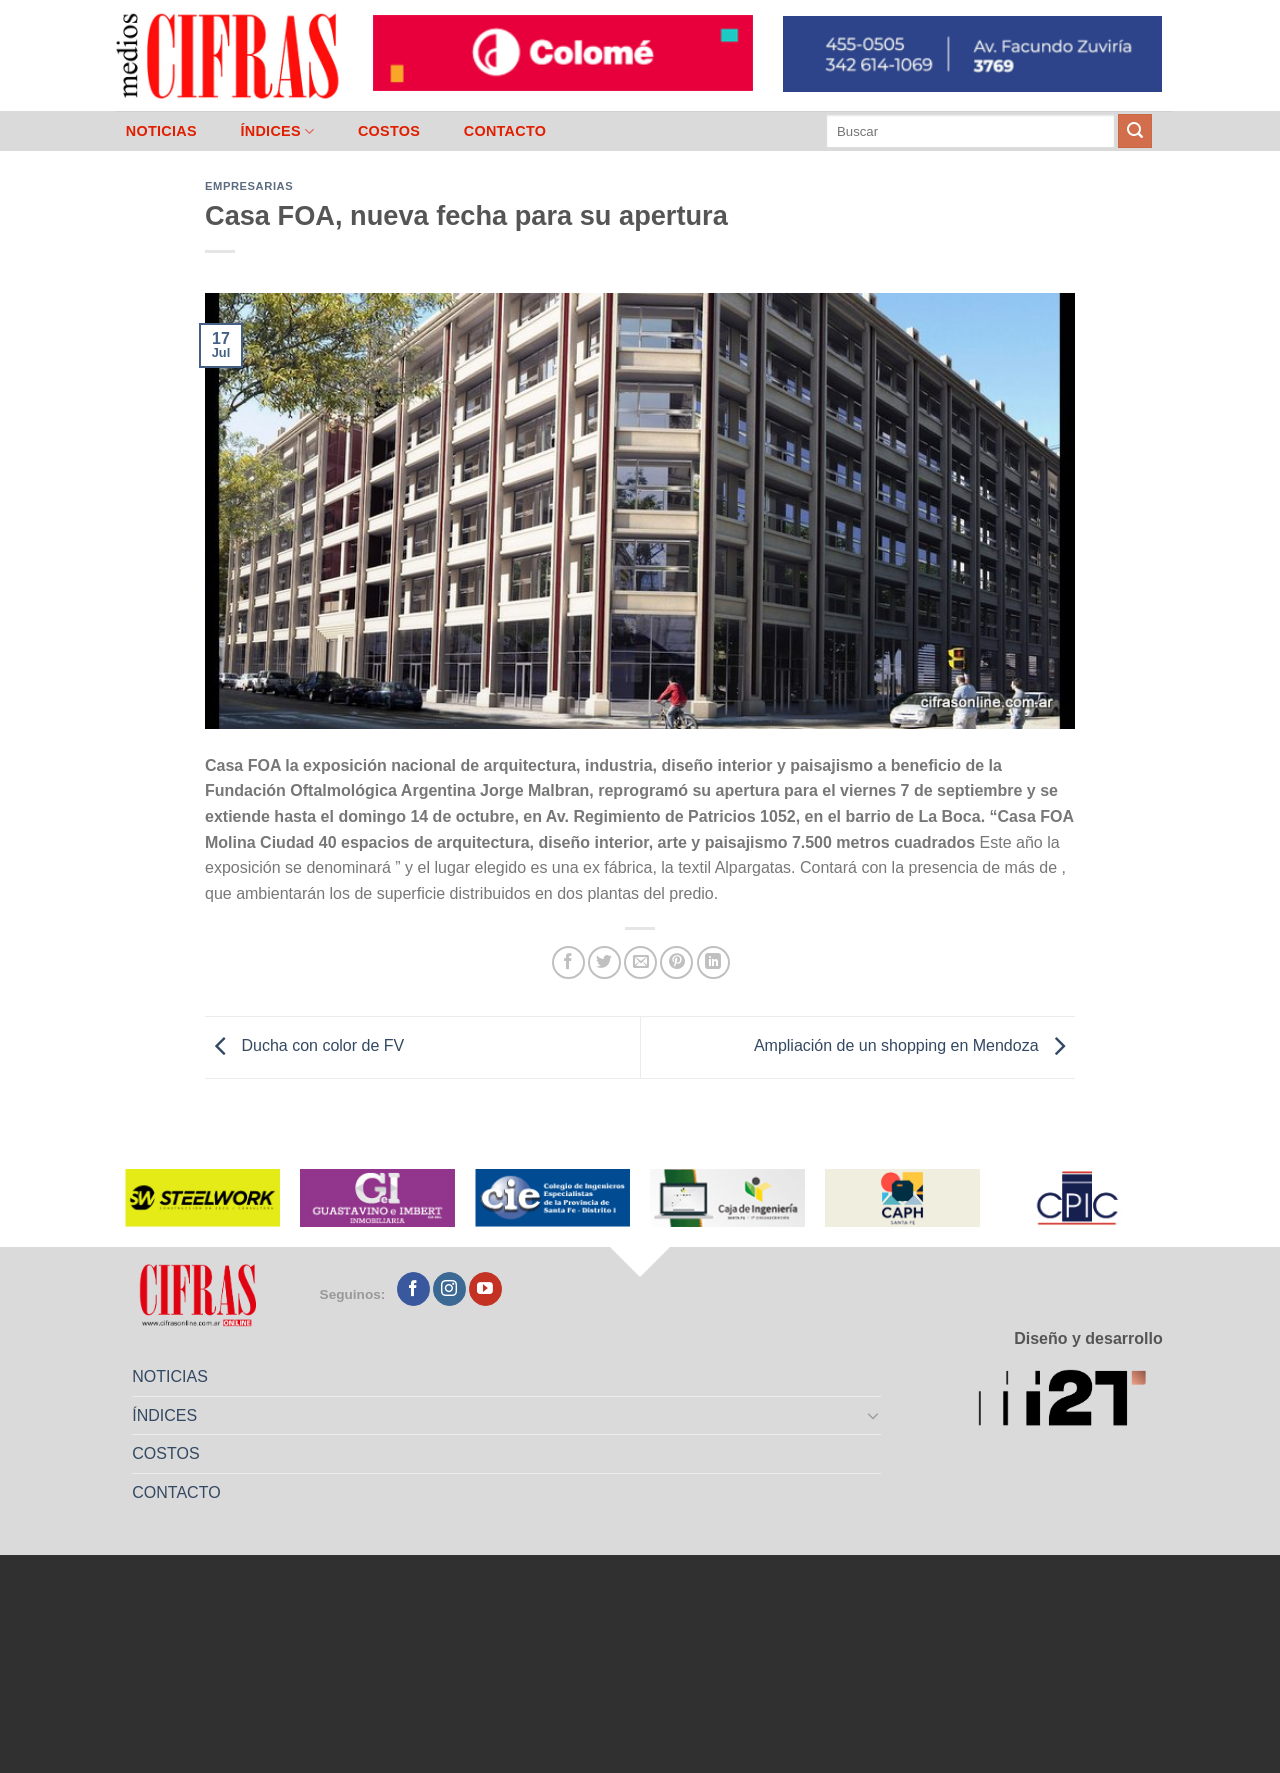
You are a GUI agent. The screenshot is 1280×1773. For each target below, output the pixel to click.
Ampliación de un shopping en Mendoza (914, 1046)
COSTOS (389, 131)
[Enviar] (1135, 131)
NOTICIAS (161, 131)
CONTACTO (505, 131)
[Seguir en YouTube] (485, 1289)
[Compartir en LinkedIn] (713, 962)
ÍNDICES (277, 131)
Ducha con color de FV (304, 1046)
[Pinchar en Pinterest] (676, 962)
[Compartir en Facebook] (568, 962)
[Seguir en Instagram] (449, 1289)
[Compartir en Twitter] (604, 962)
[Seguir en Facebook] (413, 1289)
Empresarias (249, 186)
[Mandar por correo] (640, 962)
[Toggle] (874, 1415)
